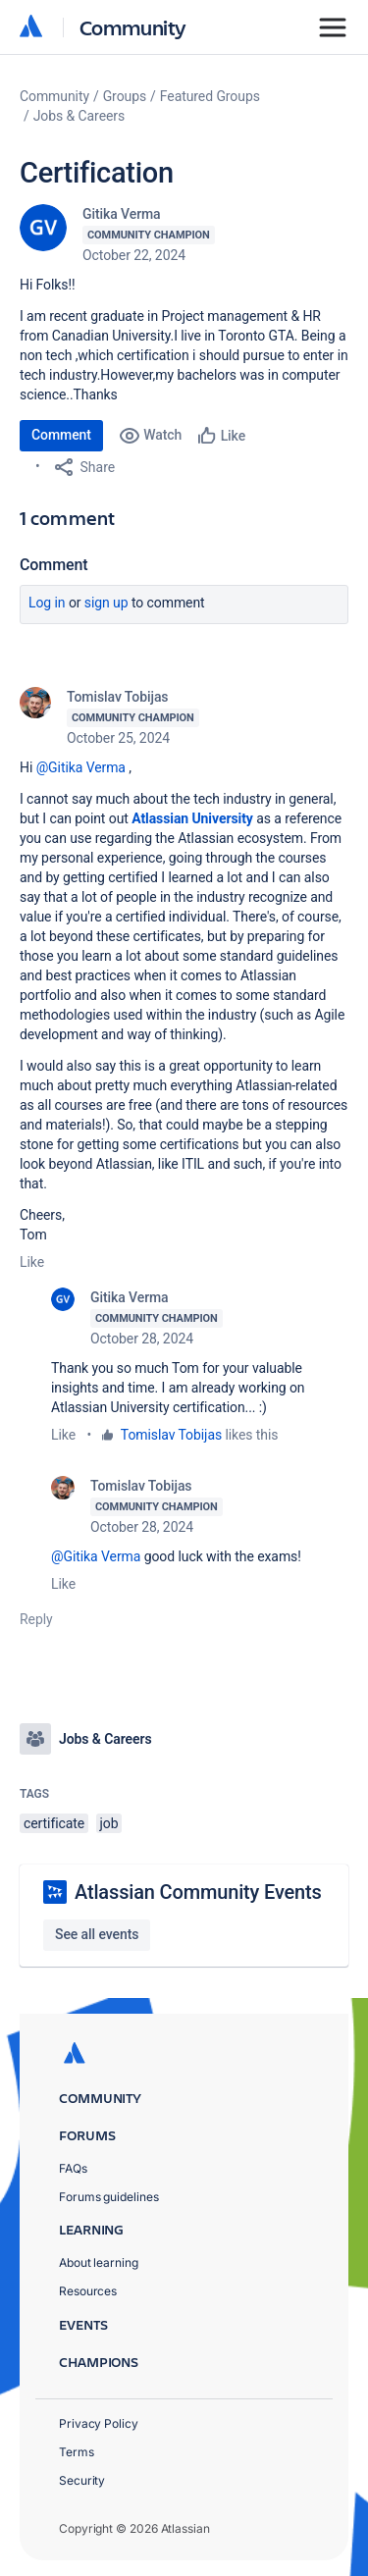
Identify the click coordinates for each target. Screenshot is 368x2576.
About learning (98, 2262)
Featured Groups (210, 96)
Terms (76, 2452)
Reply (36, 1619)
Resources (88, 2291)
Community (132, 27)
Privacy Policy (98, 2423)
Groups (124, 96)
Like (32, 1262)
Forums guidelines (109, 2196)
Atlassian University (192, 818)
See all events (96, 1934)
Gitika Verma (121, 214)
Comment (61, 435)
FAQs (73, 2168)
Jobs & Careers (79, 116)
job (109, 1823)
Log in (47, 602)
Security (82, 2480)
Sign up (106, 602)
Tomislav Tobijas (118, 697)
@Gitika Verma (81, 767)
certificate (54, 1823)
